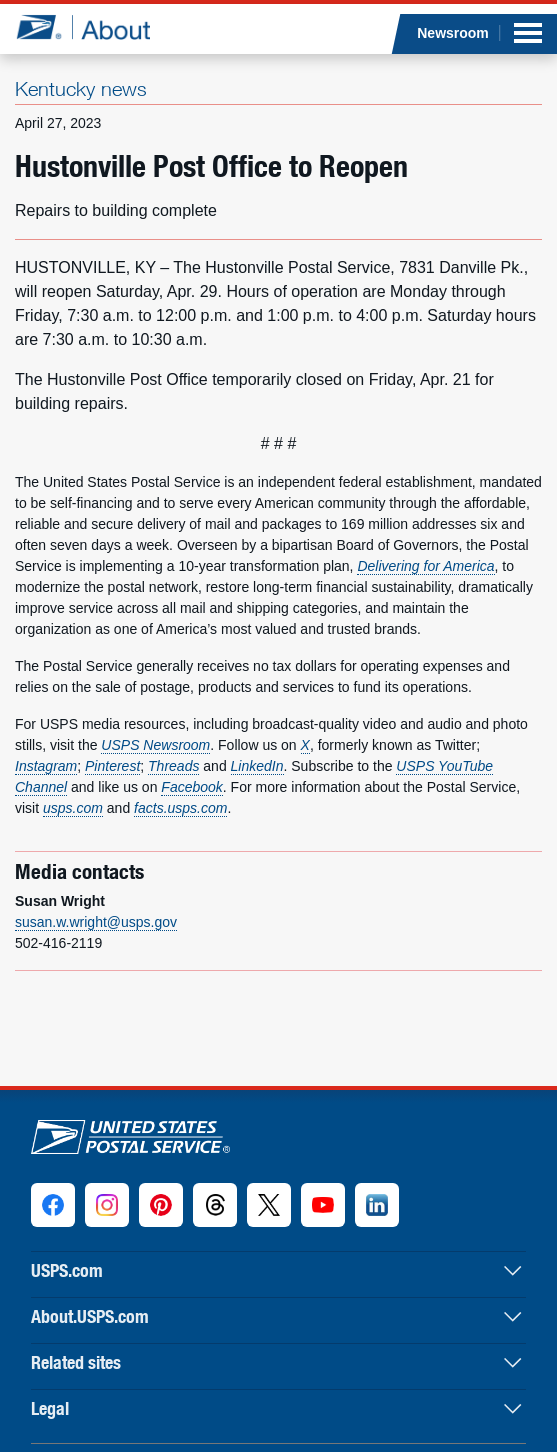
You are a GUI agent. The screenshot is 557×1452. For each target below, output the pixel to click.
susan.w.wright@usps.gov (96, 922)
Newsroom (453, 33)
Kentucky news (81, 88)
